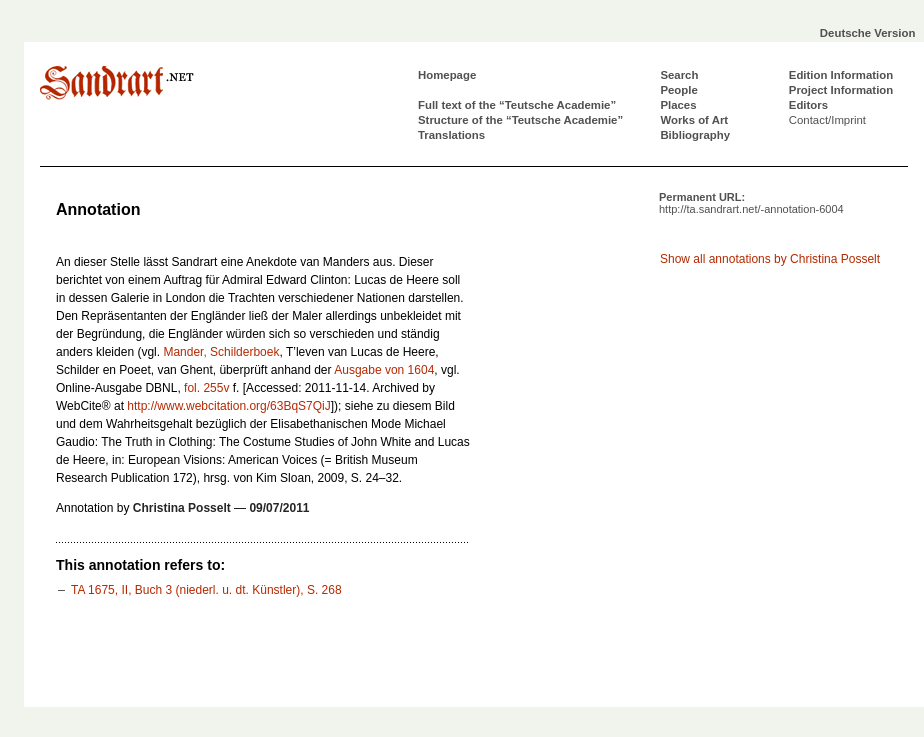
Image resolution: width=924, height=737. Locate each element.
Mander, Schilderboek (221, 352)
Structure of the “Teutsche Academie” (520, 120)
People (678, 90)
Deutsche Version (868, 33)
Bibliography (695, 135)
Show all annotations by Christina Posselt (770, 259)
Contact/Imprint (827, 120)
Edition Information (841, 75)
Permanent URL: (751, 203)
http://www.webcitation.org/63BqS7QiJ (228, 406)
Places (678, 105)
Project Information (841, 90)
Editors (808, 105)
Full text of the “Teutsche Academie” (517, 105)
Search (679, 75)
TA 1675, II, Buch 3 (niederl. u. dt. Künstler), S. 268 (206, 590)
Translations (451, 135)
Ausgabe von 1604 (384, 370)
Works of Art (694, 120)
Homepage (447, 75)
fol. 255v (206, 388)
